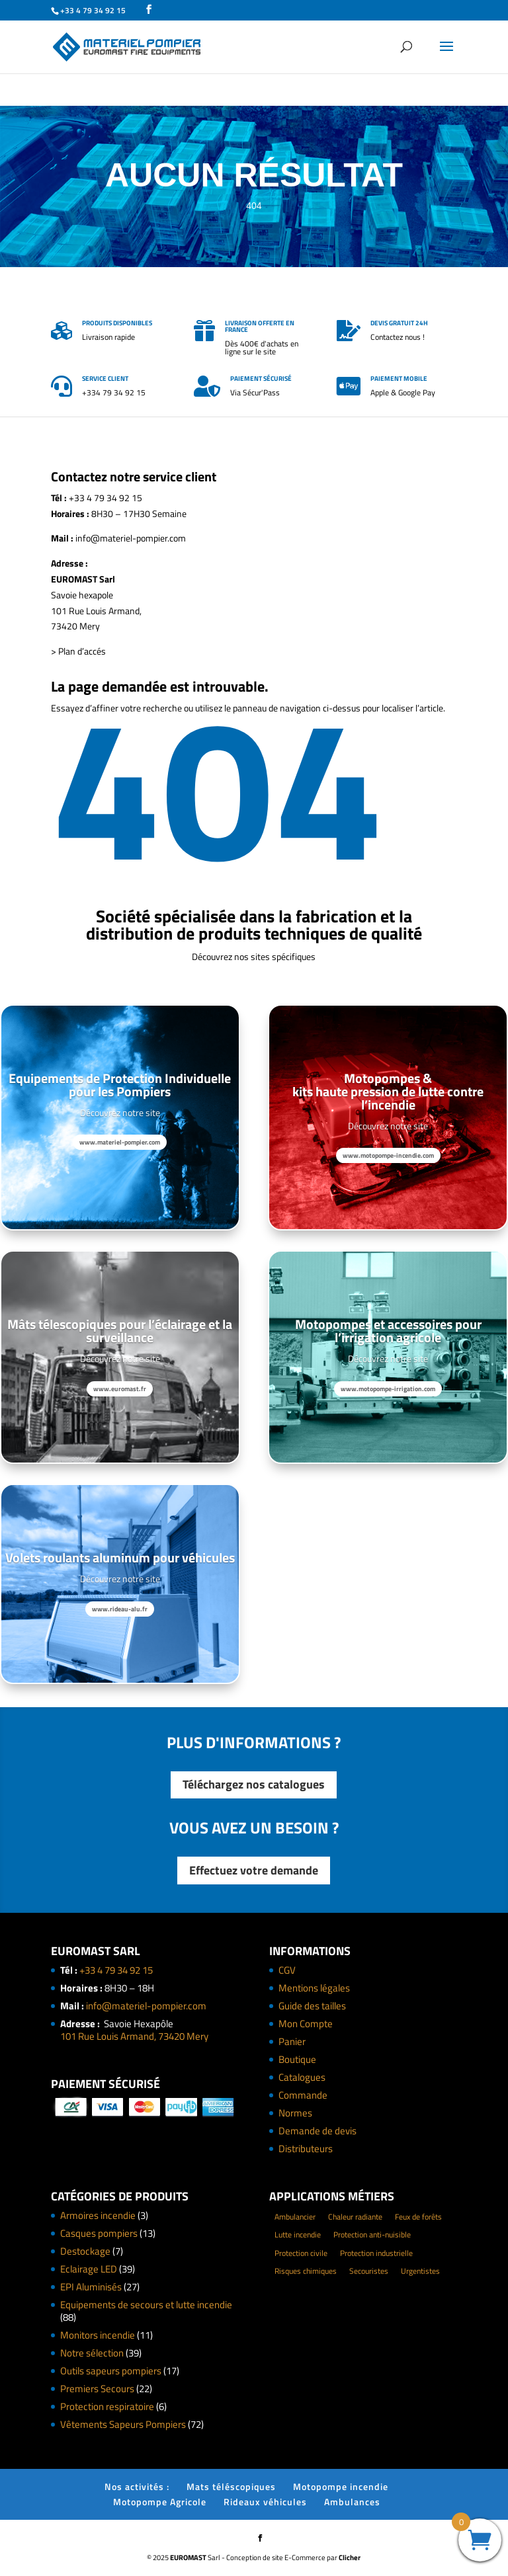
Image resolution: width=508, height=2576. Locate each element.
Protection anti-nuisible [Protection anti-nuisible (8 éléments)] (372, 2234)
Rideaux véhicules (265, 2502)
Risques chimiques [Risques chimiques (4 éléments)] (306, 2271)
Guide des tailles (312, 2005)
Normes (295, 2112)
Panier (292, 2041)
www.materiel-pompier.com (119, 1142)
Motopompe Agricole (159, 2502)
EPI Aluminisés (91, 2286)
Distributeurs (305, 2148)
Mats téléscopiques (231, 2486)
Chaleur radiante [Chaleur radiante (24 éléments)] (355, 2216)
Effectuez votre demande (253, 1870)
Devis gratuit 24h (399, 323)
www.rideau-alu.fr (120, 1609)
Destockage (85, 2251)
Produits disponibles (117, 323)
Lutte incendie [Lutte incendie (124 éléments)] (298, 2234)
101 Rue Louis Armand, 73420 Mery (134, 2036)
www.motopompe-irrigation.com (388, 1389)
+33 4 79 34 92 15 (116, 1970)
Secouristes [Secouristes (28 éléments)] (368, 2271)
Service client (105, 378)
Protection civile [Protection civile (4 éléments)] (301, 2253)
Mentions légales (314, 1987)
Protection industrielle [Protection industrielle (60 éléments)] (376, 2253)
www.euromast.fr (119, 1389)
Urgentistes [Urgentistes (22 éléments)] (420, 2271)
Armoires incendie (98, 2215)
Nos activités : (137, 2486)
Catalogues (301, 2077)
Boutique (297, 2059)
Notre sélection (92, 2352)
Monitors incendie (97, 2335)
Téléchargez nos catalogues (254, 1784)
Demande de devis (317, 2130)
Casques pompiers (99, 2233)
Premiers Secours (97, 2388)
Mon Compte (305, 2023)
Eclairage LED (88, 2268)
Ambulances (352, 2502)
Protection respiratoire (107, 2406)
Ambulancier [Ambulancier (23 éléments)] (295, 2216)
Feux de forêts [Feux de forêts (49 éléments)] (418, 2216)
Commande (302, 2095)
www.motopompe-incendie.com (388, 1155)
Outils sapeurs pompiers (110, 2370)
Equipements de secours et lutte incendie (146, 2304)
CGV (287, 1970)
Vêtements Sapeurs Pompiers (123, 2424)
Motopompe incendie (340, 2486)
